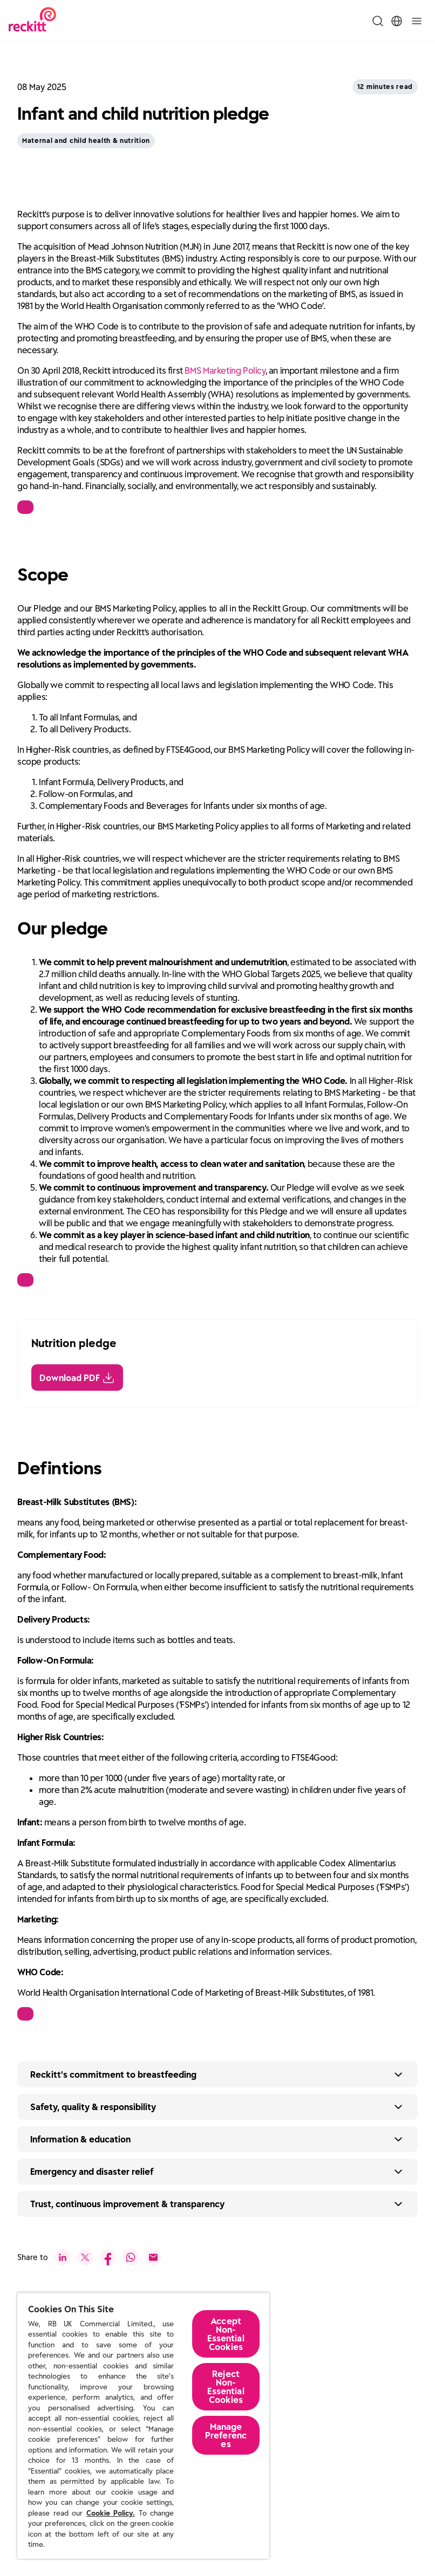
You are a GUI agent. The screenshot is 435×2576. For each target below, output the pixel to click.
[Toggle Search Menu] (377, 21)
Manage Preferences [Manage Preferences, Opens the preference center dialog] (226, 2435)
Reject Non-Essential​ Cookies (225, 2386)
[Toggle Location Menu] (396, 21)
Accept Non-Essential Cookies (225, 2334)
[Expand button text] (217, 2070)
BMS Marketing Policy (225, 366)
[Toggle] (416, 21)
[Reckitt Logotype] (32, 21)
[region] (143, 2425)
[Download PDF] (77, 1373)
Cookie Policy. (110, 2513)
